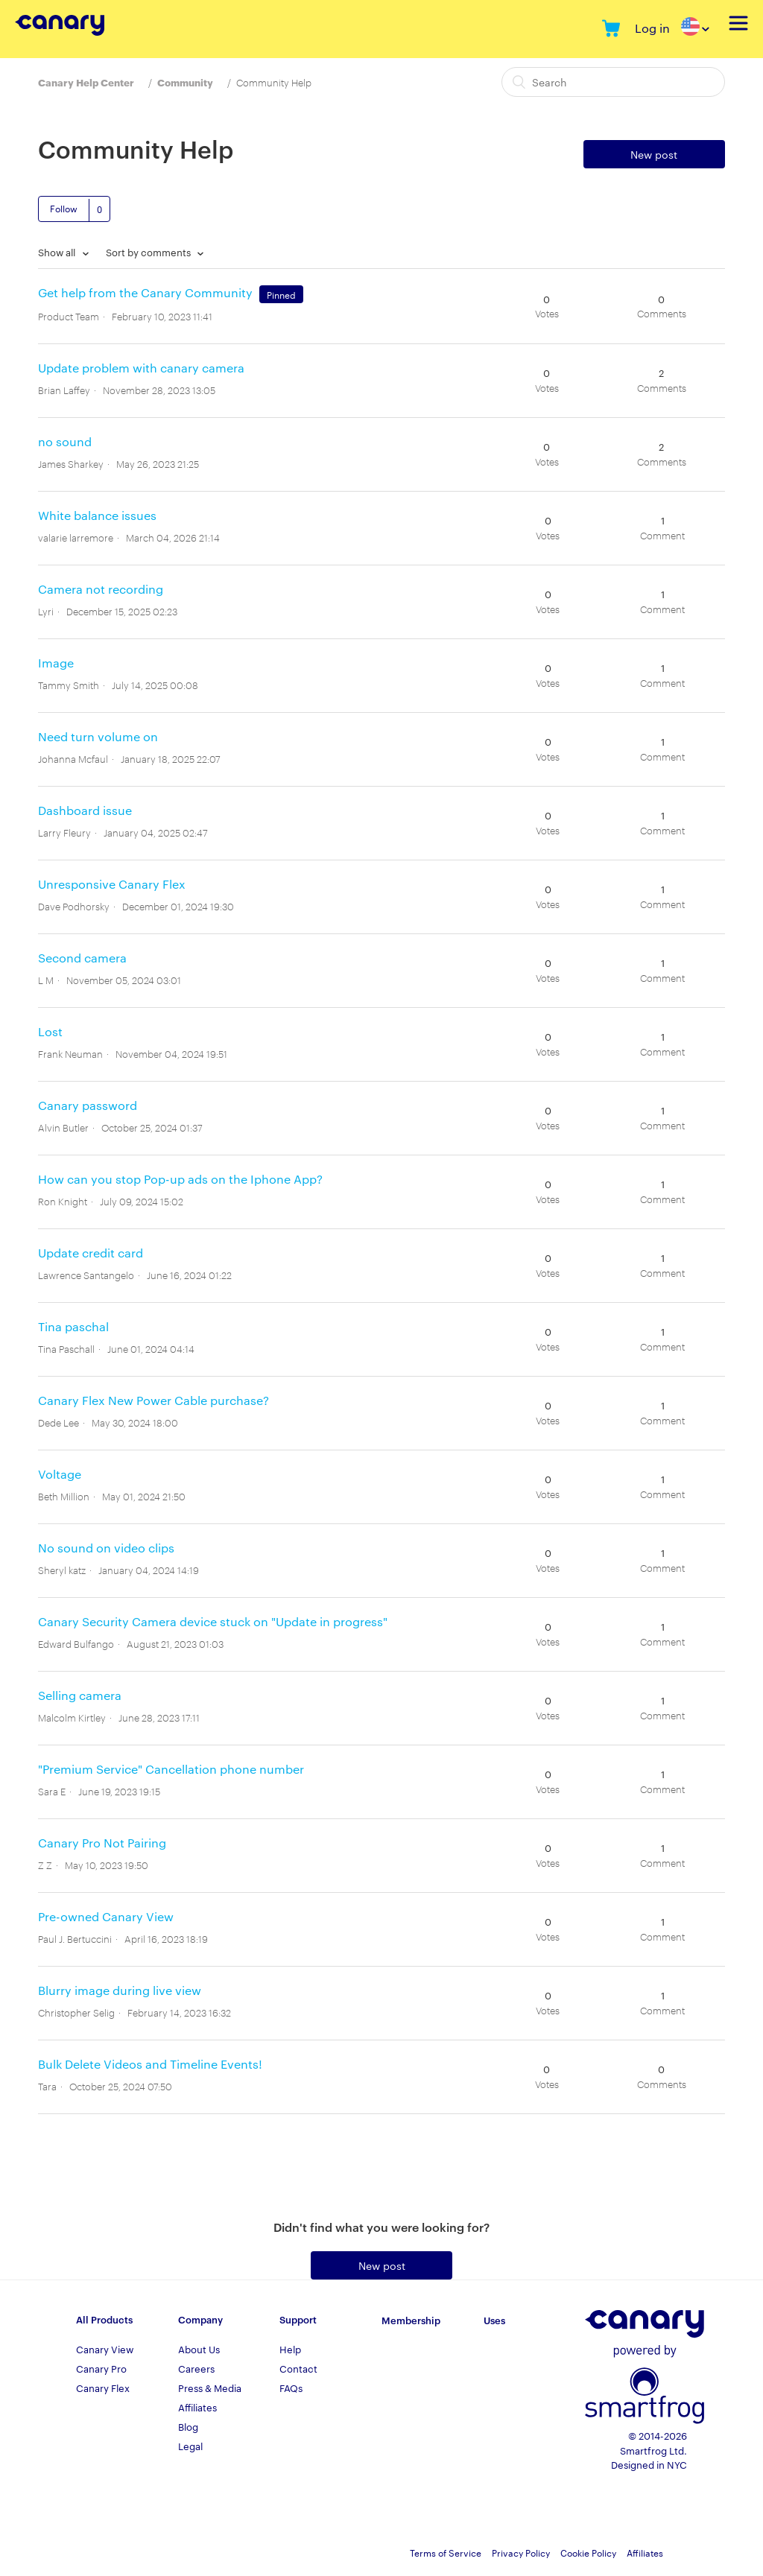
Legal (190, 2445)
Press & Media (209, 2387)
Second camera (82, 957)
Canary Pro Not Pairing (102, 1842)
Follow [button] (63, 208)
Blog (188, 2426)
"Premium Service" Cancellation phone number (171, 1769)
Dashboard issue (85, 810)
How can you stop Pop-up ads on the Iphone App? (180, 1179)
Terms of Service (445, 2552)
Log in (652, 28)
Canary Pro (101, 2368)
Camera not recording (100, 589)
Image (56, 662)
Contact (298, 2368)
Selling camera (79, 1695)
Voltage (59, 1474)
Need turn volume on (98, 736)
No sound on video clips (106, 1547)
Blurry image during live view (119, 1990)
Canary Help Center (86, 82)
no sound (65, 441)
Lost (50, 1031)
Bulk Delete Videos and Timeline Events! (150, 2064)
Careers (196, 2368)
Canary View (104, 2348)
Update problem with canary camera (141, 367)
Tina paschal (73, 1326)
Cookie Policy (588, 2552)
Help (290, 2348)
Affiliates (197, 2407)
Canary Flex (103, 2387)
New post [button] (653, 154)
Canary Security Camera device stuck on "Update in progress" (212, 1621)
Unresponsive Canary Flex (112, 884)
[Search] (613, 82)
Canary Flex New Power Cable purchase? (153, 1400)
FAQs (291, 2387)
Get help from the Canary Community (145, 292)
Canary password (87, 1105)
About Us (199, 2348)
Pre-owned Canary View (106, 1916)
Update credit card (90, 1252)
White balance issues (97, 515)
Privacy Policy (521, 2552)
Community (185, 82)
